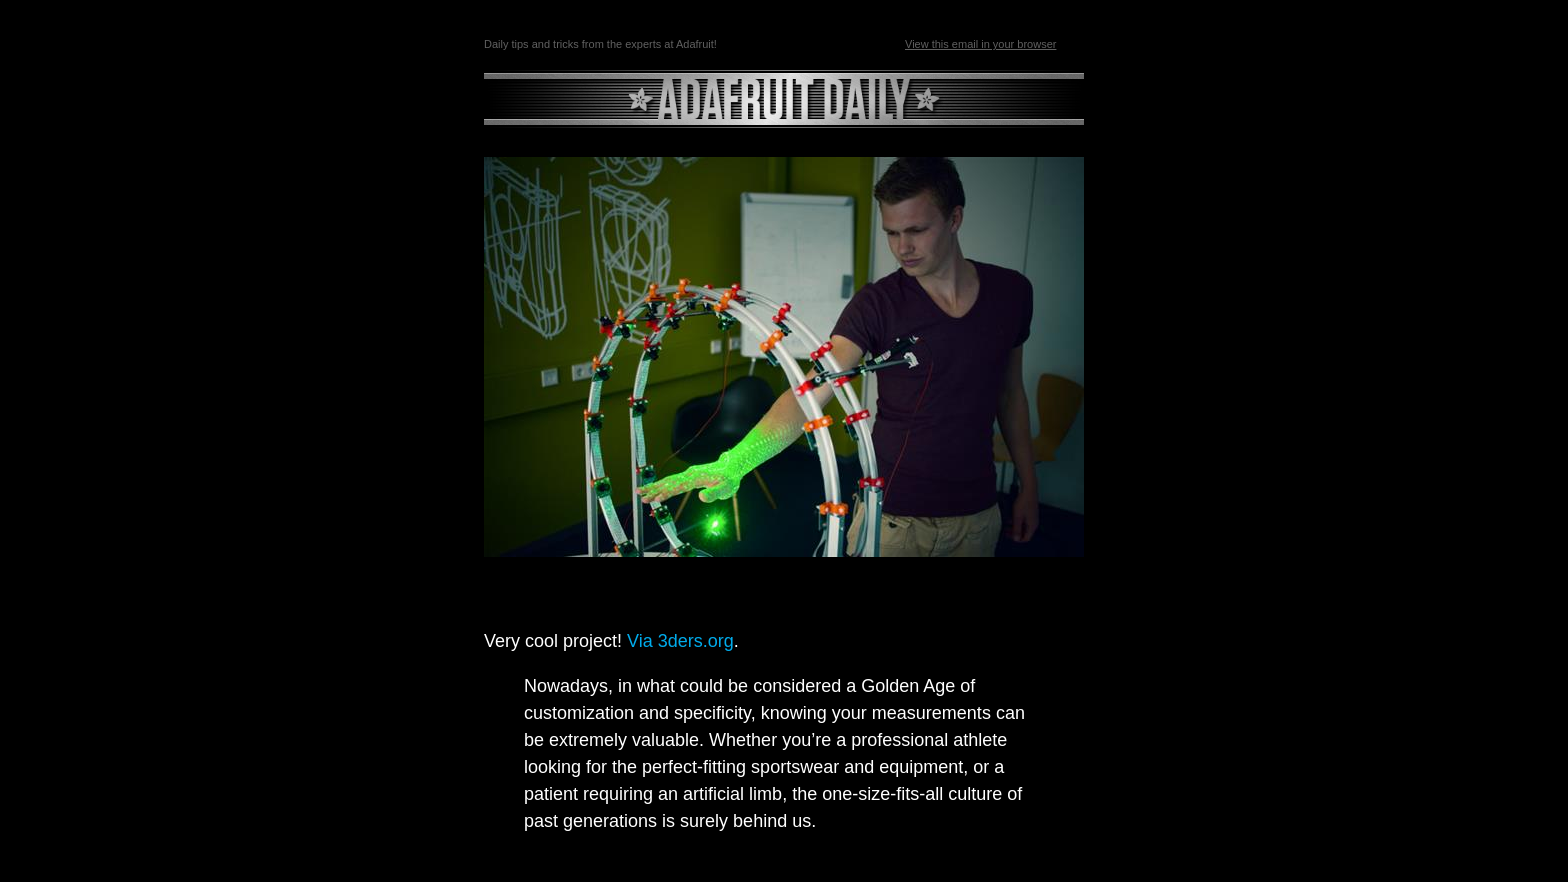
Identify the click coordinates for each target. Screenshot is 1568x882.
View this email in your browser (980, 44)
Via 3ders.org (680, 641)
